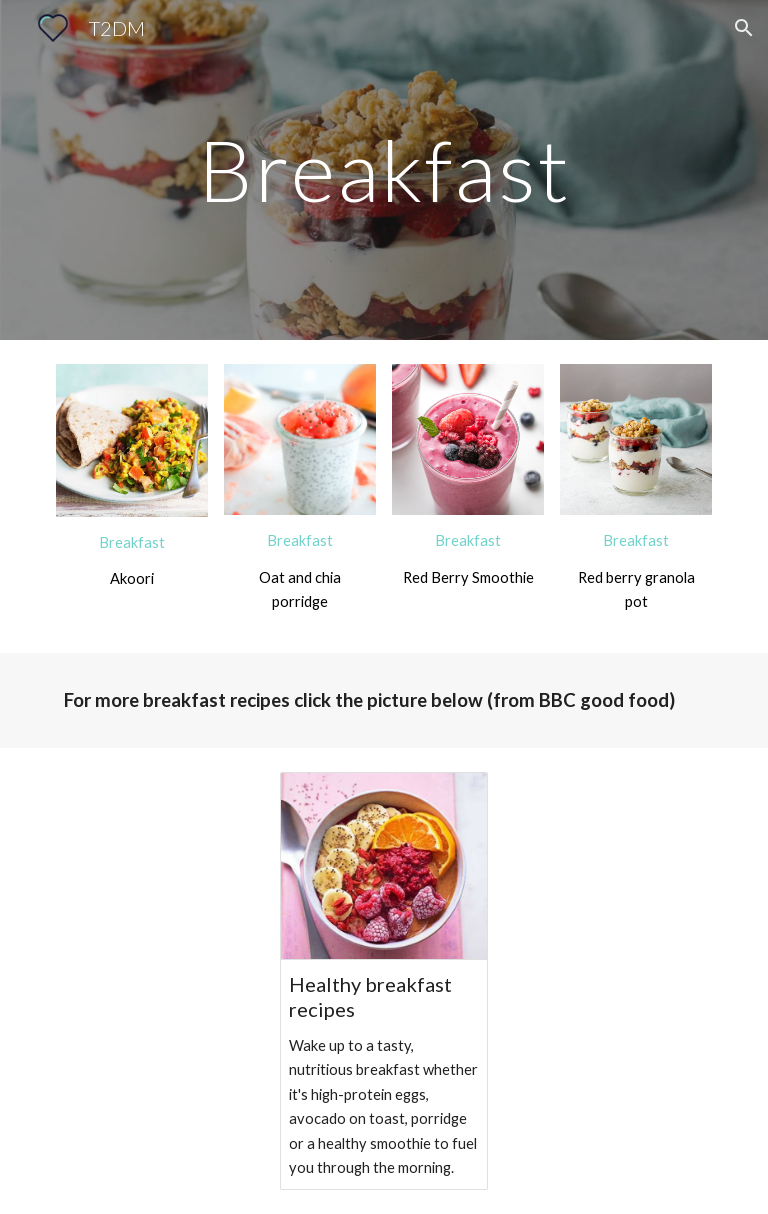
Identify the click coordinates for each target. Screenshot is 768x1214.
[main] (383, 169)
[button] (744, 28)
